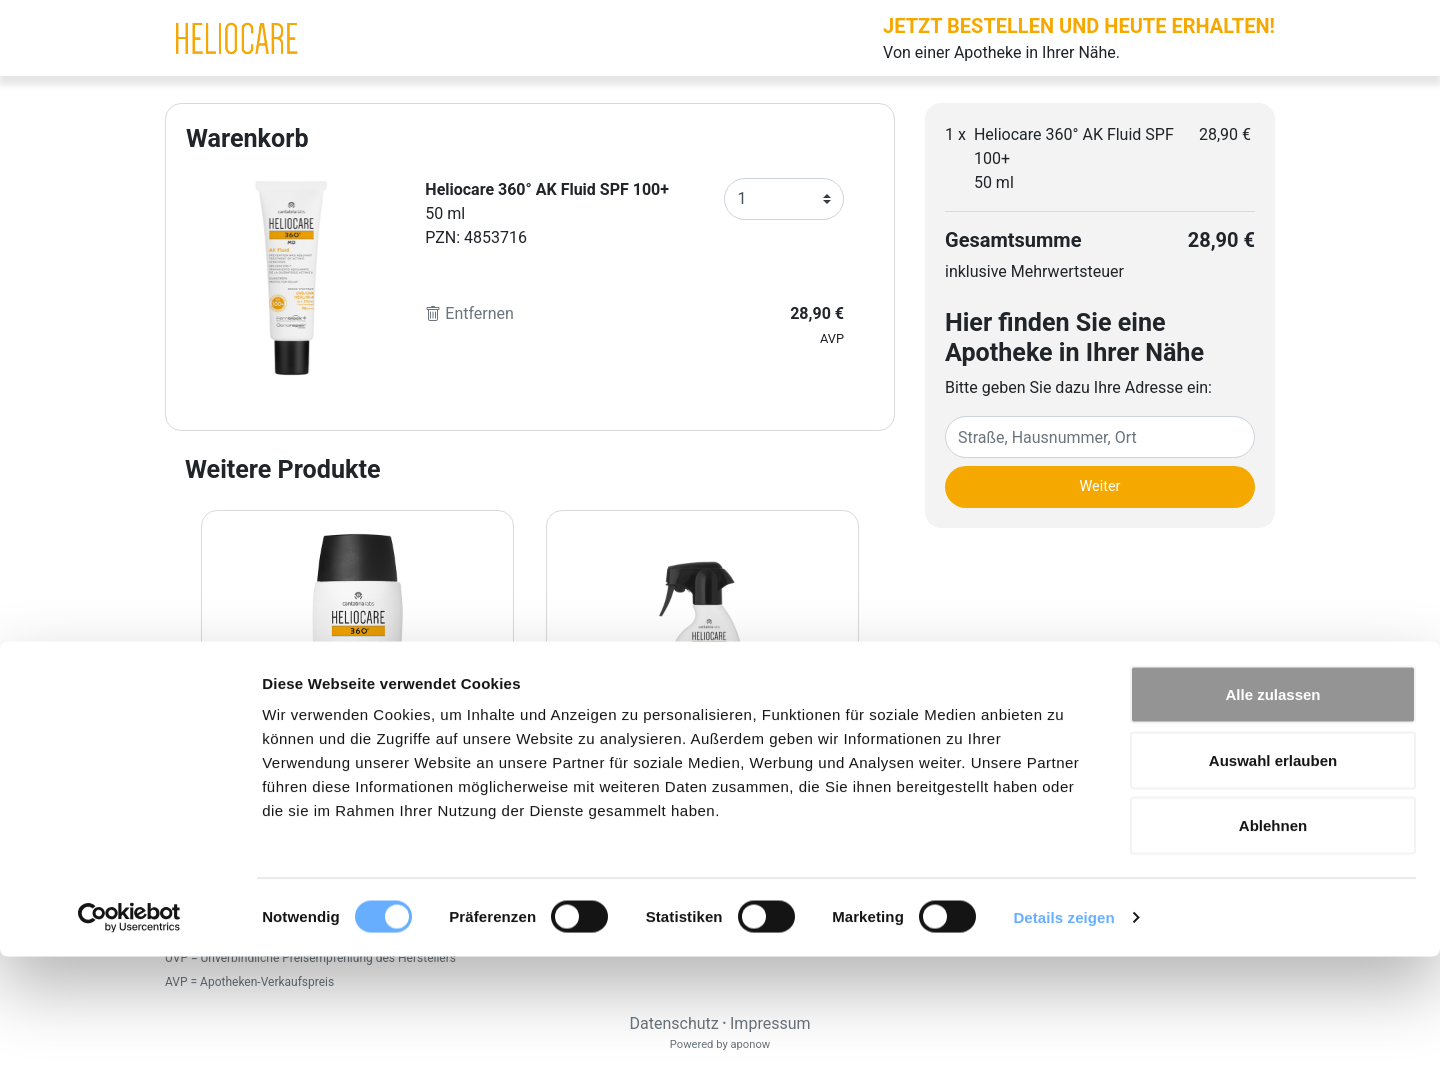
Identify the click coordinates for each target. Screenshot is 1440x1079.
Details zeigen (1063, 1039)
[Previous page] (182, 709)
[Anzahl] (784, 199)
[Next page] (878, 709)
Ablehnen (1273, 947)
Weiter (1100, 486)
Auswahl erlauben (1273, 882)
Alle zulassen (1272, 816)
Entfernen (469, 313)
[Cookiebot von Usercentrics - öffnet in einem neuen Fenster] (129, 1040)
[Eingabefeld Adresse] (1100, 437)
